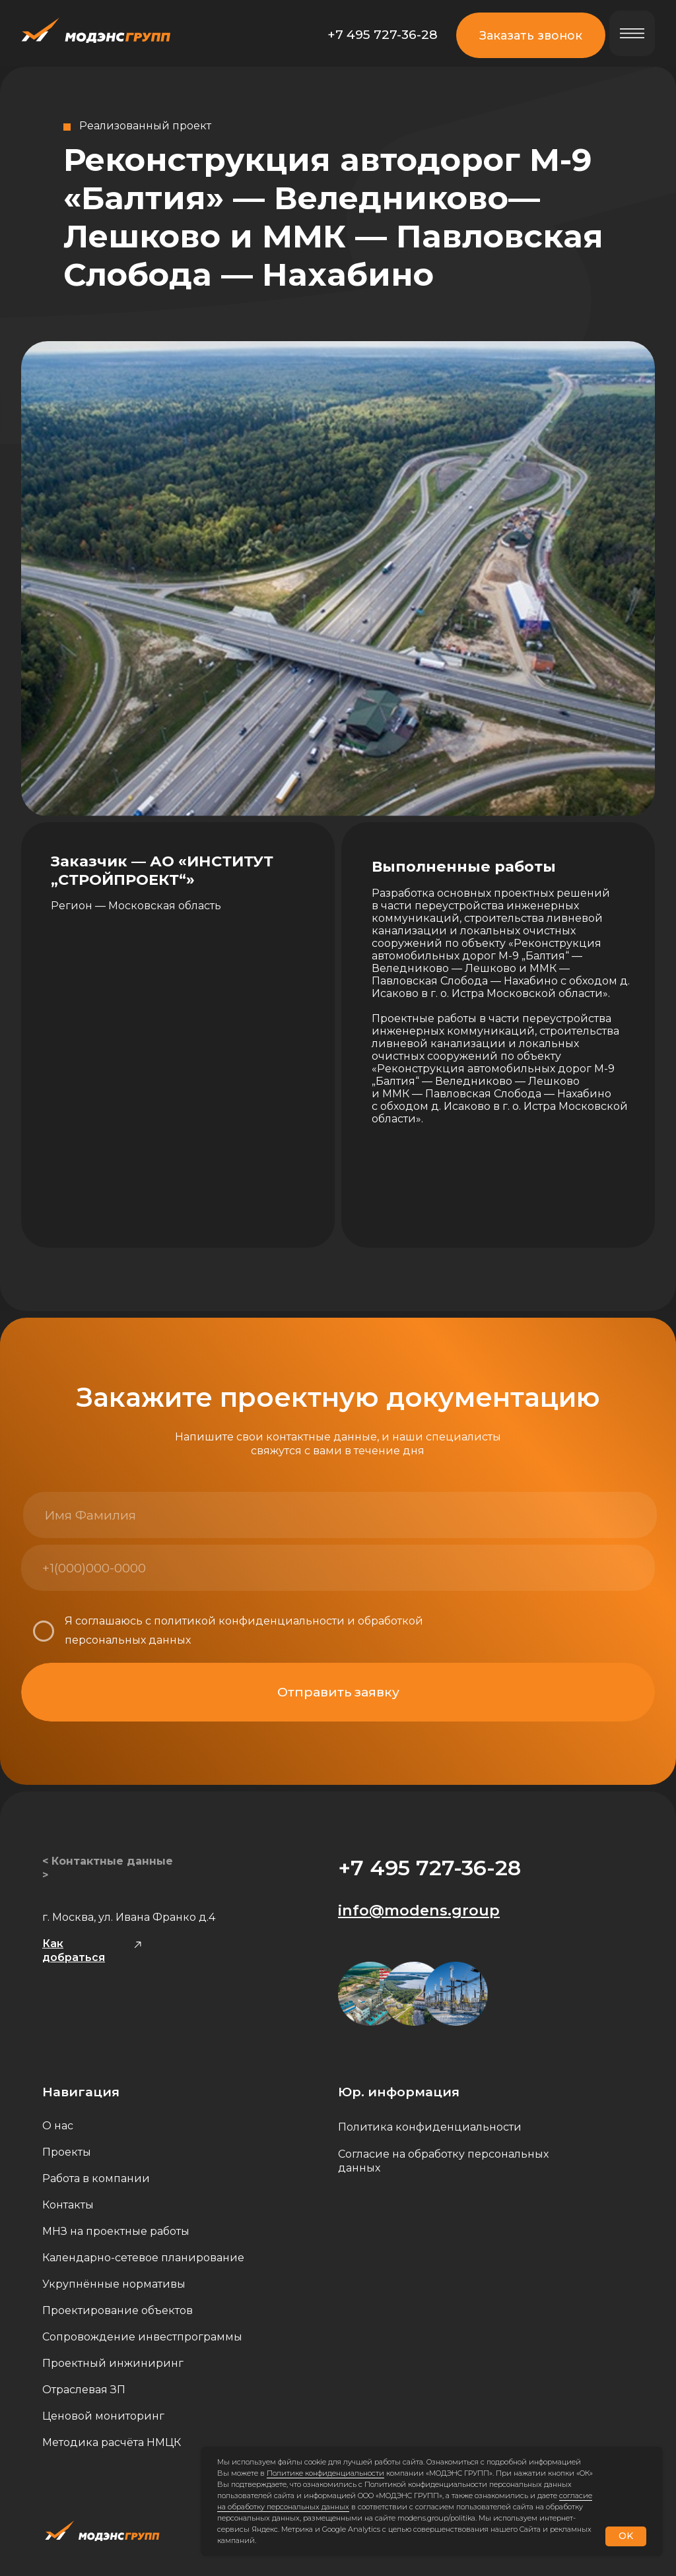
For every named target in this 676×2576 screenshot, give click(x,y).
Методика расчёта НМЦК (111, 2442)
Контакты (68, 2205)
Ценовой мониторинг (103, 2416)
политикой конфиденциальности (249, 1621)
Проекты (66, 2152)
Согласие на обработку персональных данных (443, 2161)
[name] (180, 1515)
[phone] (178, 1568)
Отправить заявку (338, 1692)
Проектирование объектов (117, 2310)
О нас (57, 2125)
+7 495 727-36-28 (382, 34)
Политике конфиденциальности (325, 2473)
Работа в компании (96, 2178)
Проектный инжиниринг (113, 2363)
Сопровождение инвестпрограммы (142, 2337)
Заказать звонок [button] (530, 35)
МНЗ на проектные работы (115, 2231)
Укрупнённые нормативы (114, 2284)
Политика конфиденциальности (430, 2127)
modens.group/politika (436, 2518)
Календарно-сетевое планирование (143, 2257)
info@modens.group (419, 1910)
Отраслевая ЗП (83, 2389)
